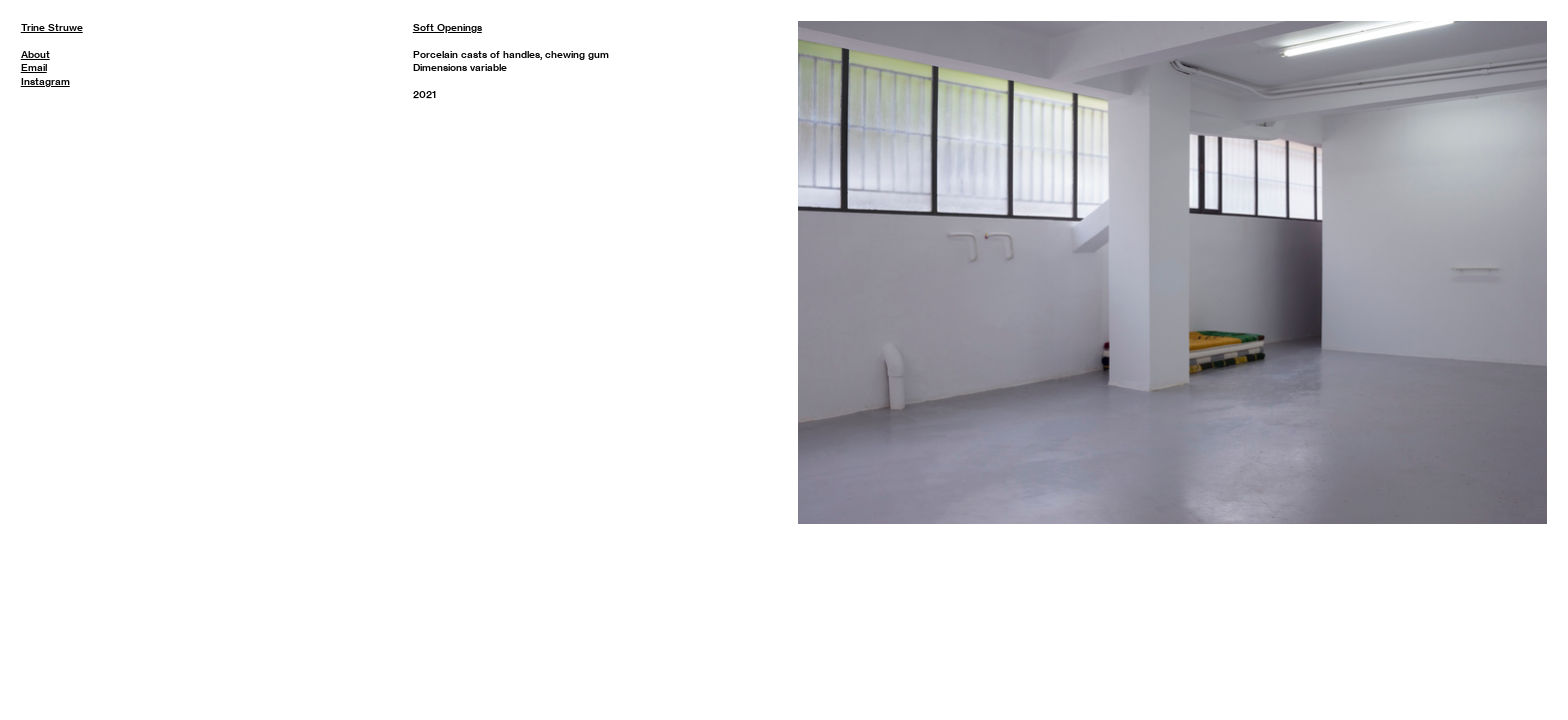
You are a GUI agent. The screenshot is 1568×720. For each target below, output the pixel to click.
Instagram (45, 81)
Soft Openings (447, 27)
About (35, 54)
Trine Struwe (52, 27)
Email (34, 67)
